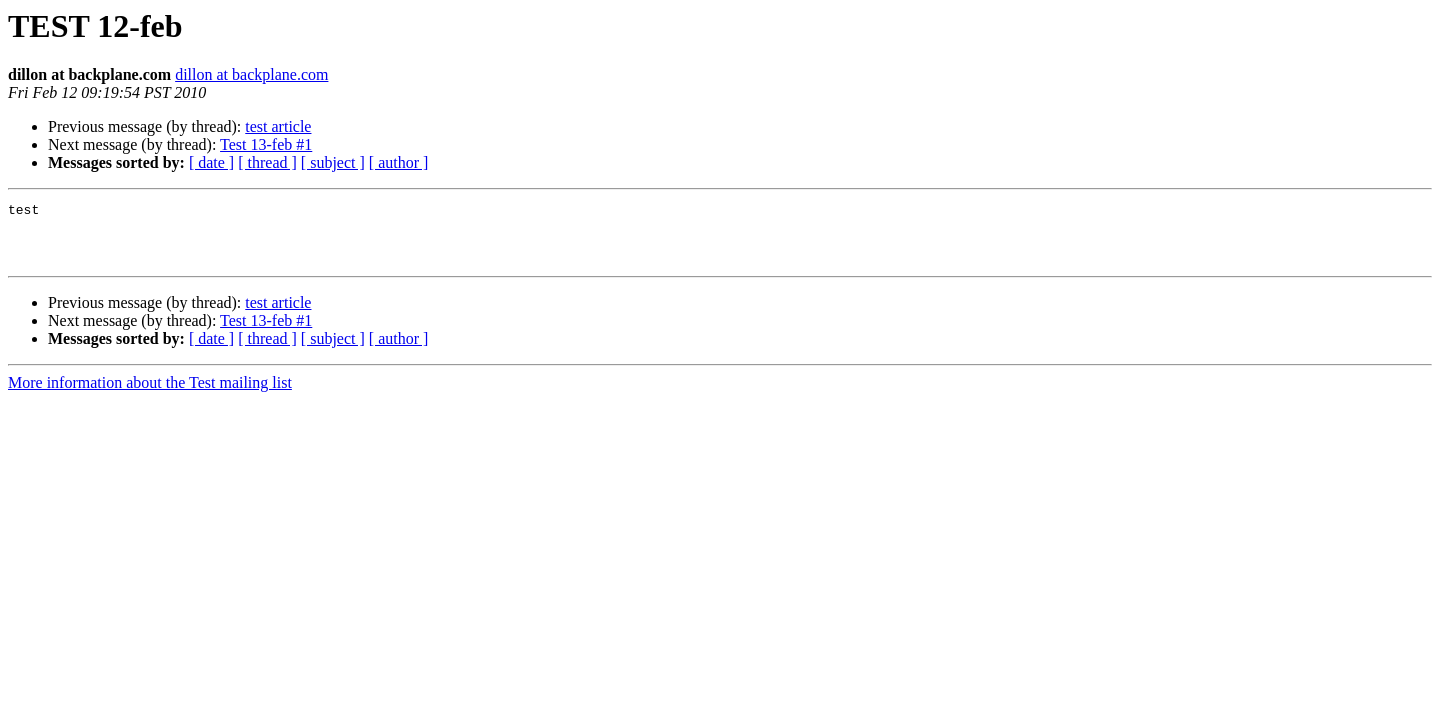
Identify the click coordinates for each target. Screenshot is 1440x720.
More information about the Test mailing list (150, 394)
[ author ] (399, 162)
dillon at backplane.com (251, 74)
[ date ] (211, 162)
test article (278, 126)
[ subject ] (333, 162)
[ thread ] (267, 162)
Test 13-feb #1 (266, 144)
